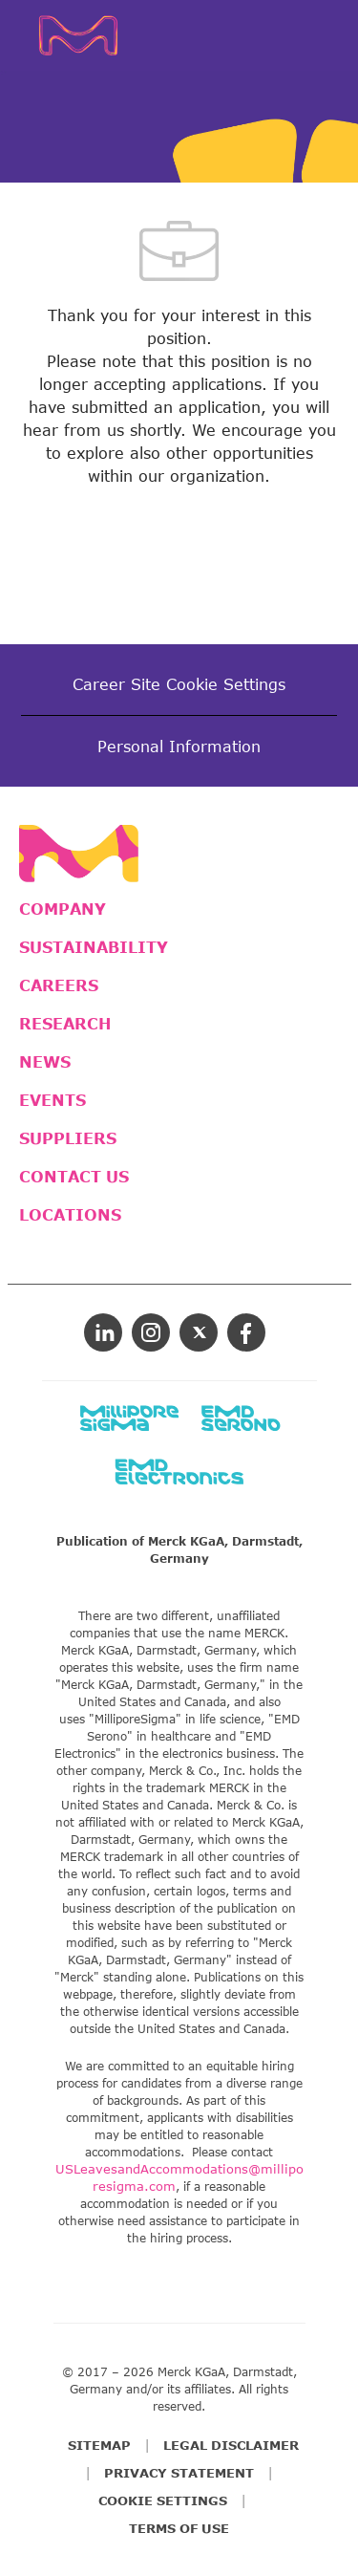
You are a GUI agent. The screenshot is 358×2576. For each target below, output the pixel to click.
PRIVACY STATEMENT (179, 2472)
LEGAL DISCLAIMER (231, 2445)
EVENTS (52, 1100)
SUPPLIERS (67, 1138)
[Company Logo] (86, 33)
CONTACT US (74, 1176)
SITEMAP (99, 2445)
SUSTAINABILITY (93, 947)
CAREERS (58, 985)
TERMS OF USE (179, 2528)
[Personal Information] (179, 746)
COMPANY (62, 909)
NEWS (45, 1062)
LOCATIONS (70, 1214)
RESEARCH (65, 1023)
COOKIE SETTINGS (162, 2500)
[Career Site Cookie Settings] (179, 684)
